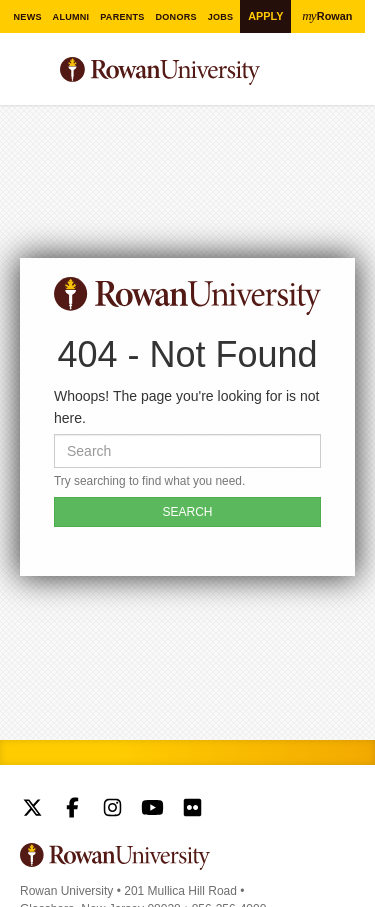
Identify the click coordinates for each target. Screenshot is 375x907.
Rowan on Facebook (72, 810)
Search (340, 79)
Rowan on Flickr (192, 810)
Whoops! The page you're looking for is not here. (186, 407)
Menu (36, 74)
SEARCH (187, 512)
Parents (122, 17)
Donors (176, 17)
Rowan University (177, 71)
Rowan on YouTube (152, 810)
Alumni (70, 17)
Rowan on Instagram (112, 810)
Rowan (328, 15)
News (27, 17)
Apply (265, 16)
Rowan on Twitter (32, 810)
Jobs (221, 17)
